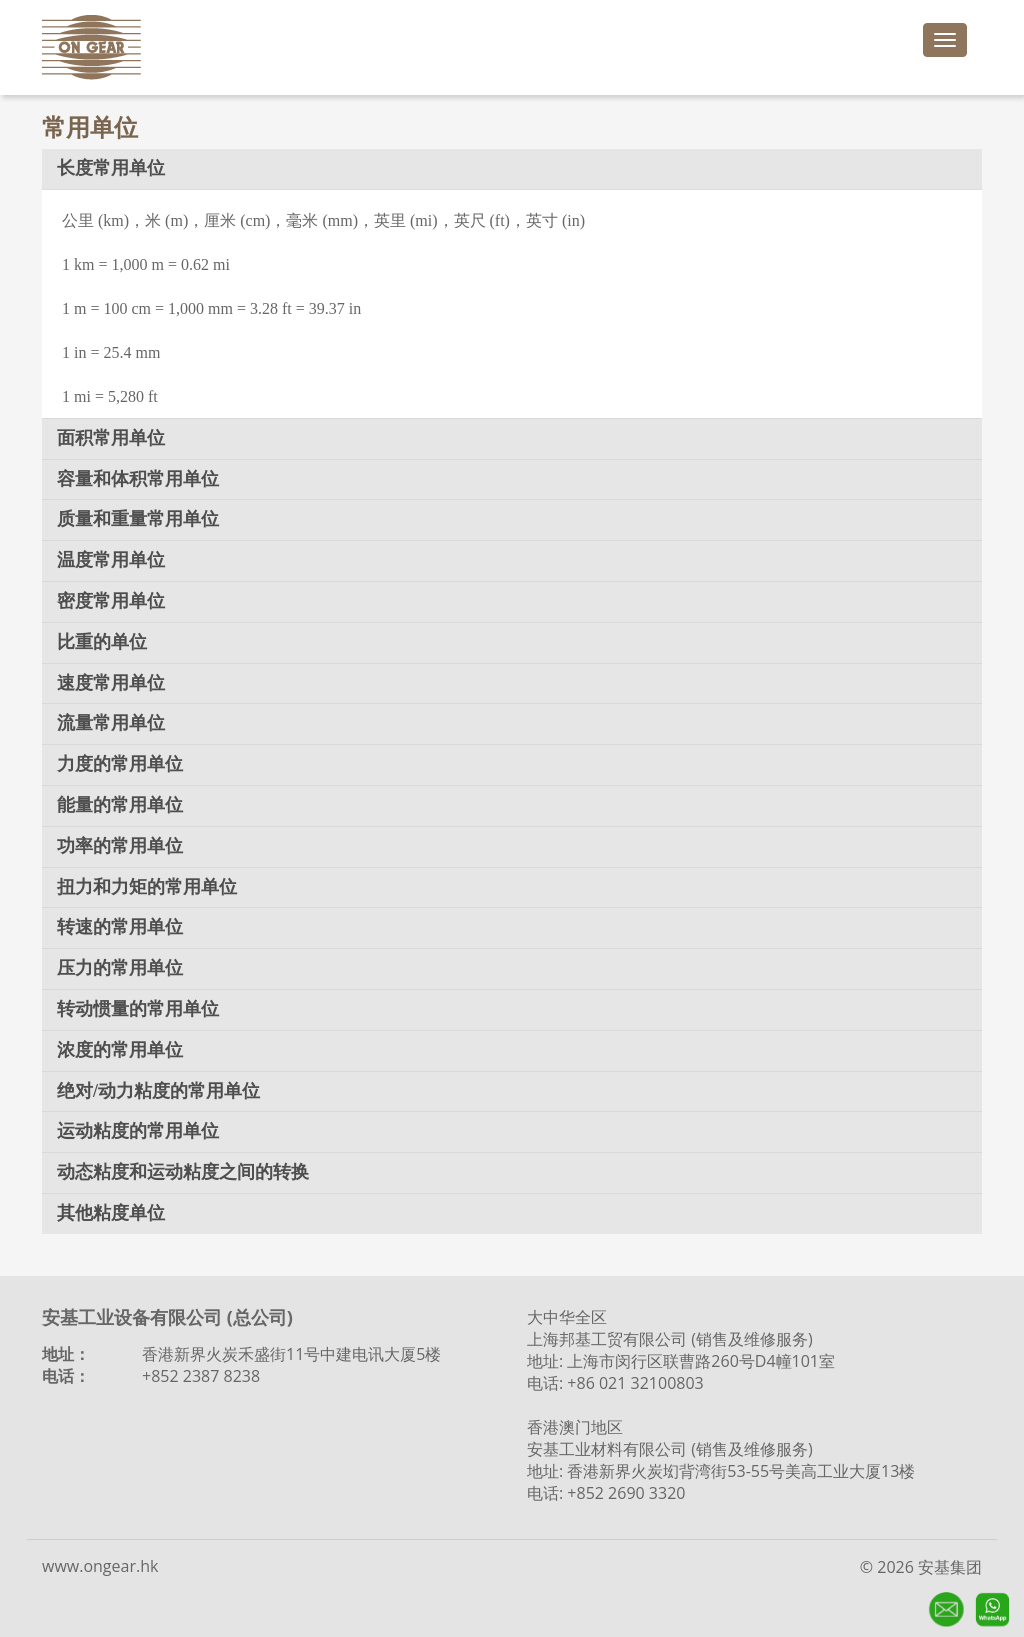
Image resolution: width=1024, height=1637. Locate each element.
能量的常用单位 (120, 805)
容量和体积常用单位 (138, 479)
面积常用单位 (111, 438)
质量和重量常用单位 (138, 519)
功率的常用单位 (120, 846)
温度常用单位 (111, 560)
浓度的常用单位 (120, 1050)
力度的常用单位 (120, 764)
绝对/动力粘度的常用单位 (158, 1091)
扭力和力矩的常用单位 (147, 887)
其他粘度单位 (111, 1213)
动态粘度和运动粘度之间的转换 (183, 1172)
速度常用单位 (111, 683)
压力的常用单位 (120, 968)
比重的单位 (102, 642)
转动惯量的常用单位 (138, 1009)
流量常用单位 (111, 723)
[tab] (512, 169)
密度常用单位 (111, 601)
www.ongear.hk (100, 1566)
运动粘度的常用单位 (138, 1131)
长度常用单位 (111, 168)
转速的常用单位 (120, 927)
